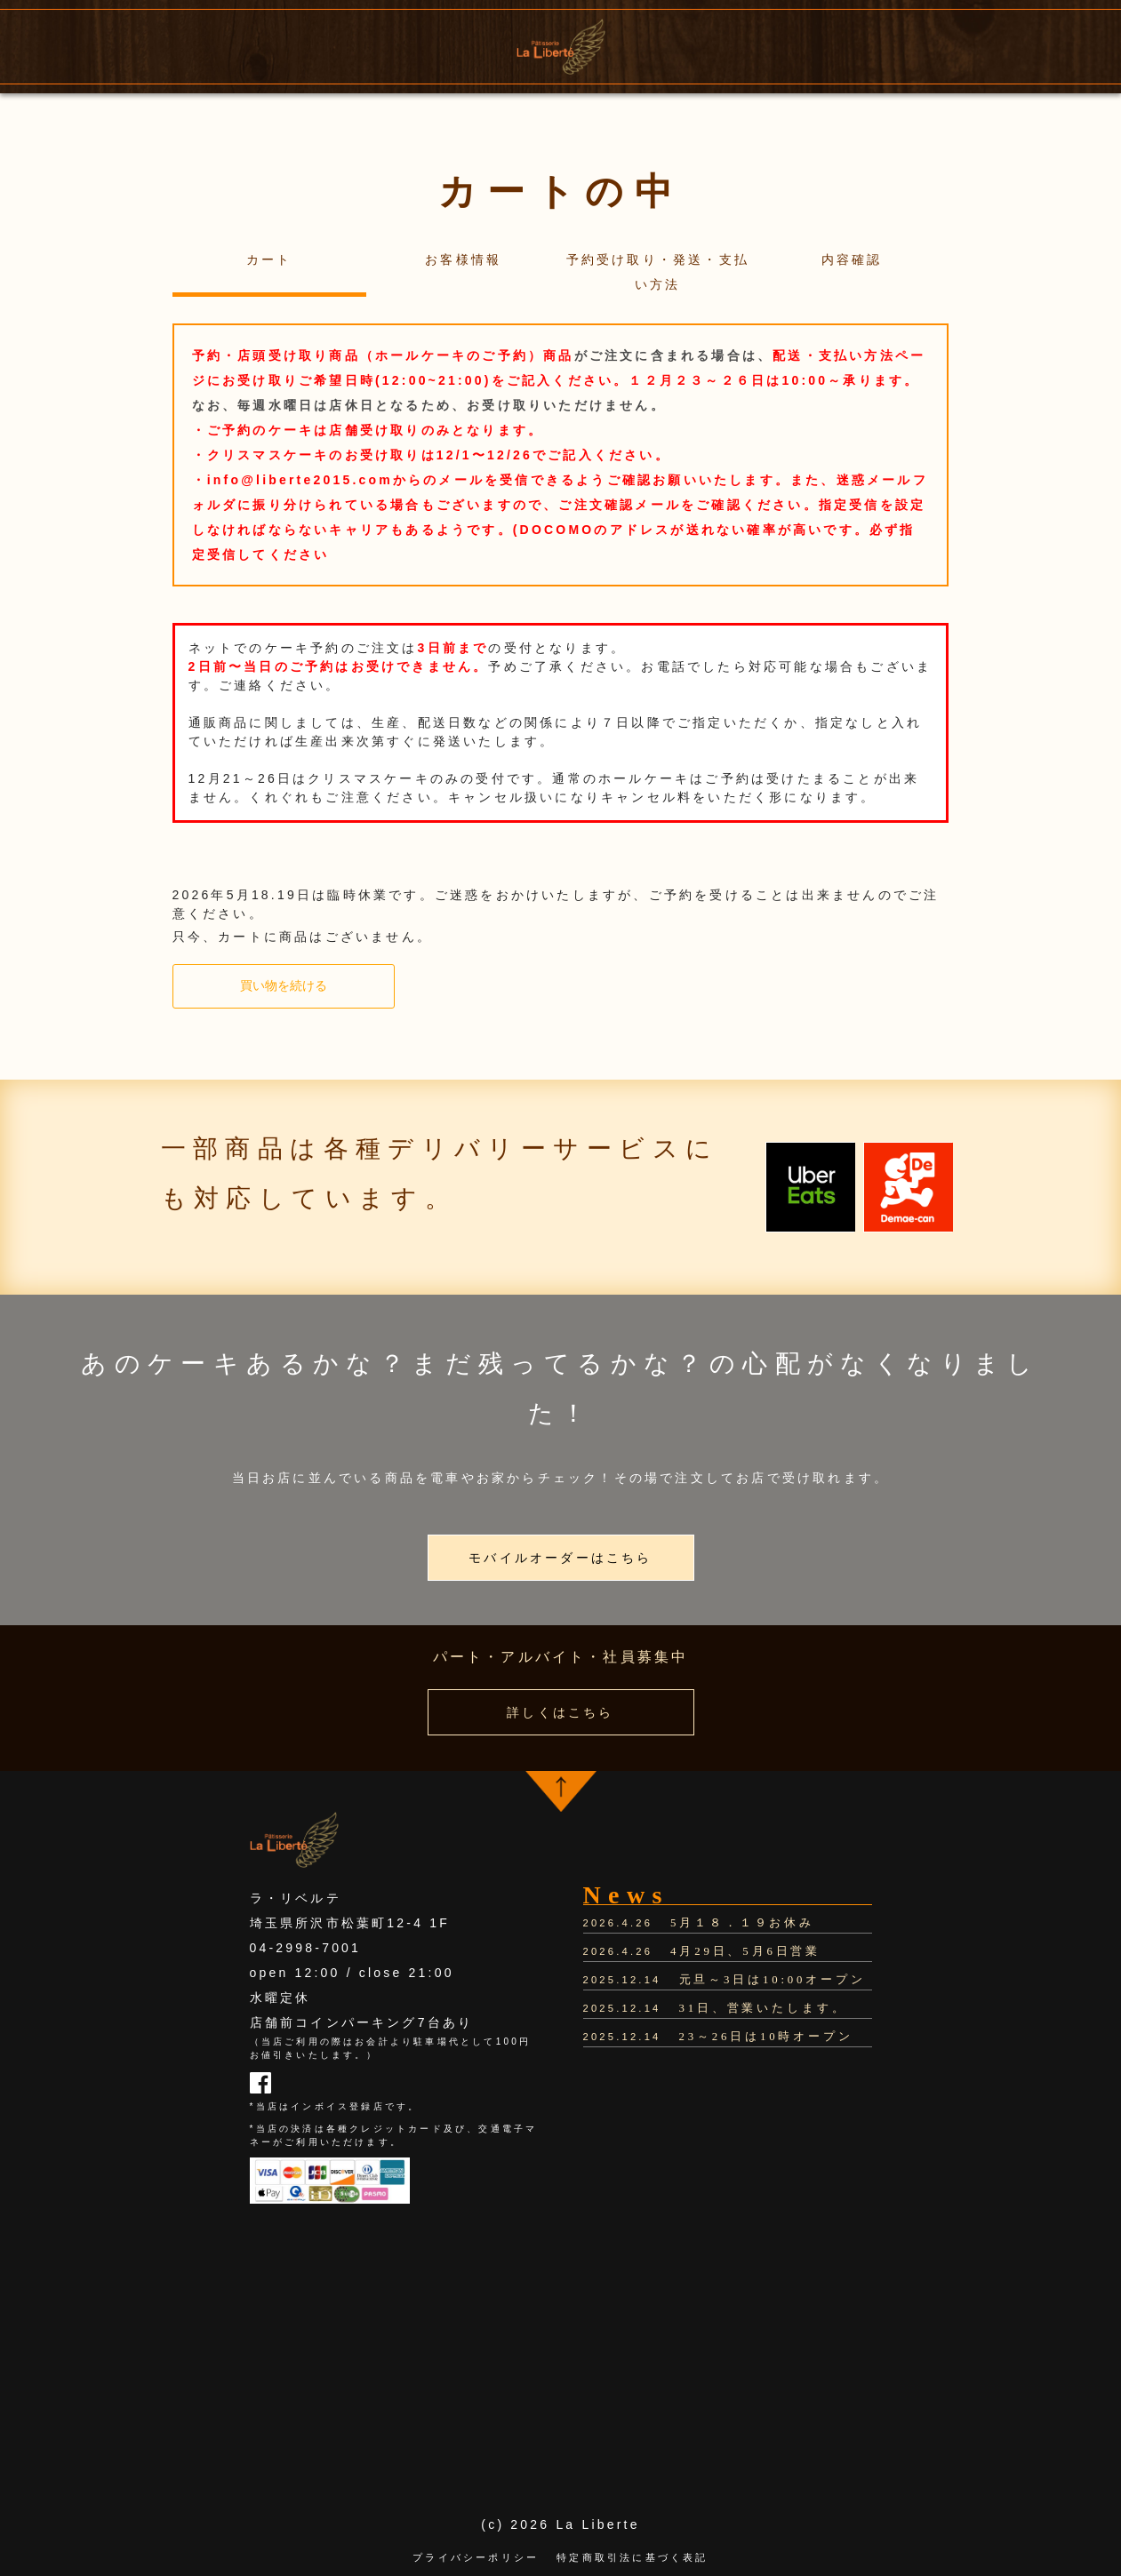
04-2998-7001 (306, 1948)
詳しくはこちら (560, 1712)
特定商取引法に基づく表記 (632, 2557)
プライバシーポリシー (475, 2557)
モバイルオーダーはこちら (560, 1558)
